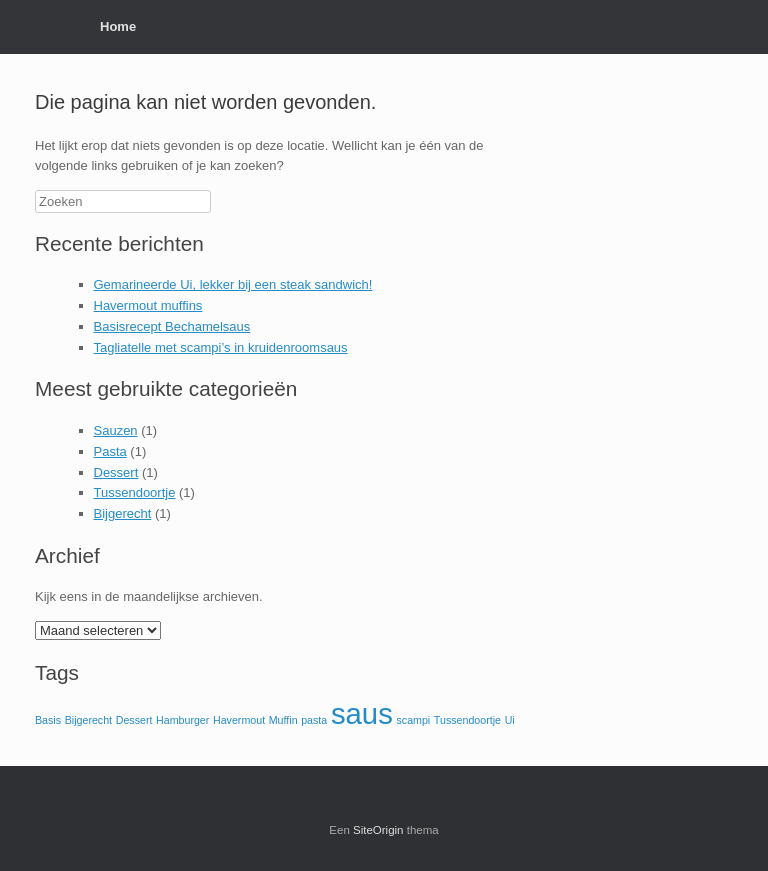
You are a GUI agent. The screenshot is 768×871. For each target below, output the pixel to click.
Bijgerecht (123, 513)
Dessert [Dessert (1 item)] (134, 720)
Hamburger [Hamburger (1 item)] (182, 720)
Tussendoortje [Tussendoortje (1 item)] (467, 720)
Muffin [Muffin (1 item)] (283, 720)
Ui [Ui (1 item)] (510, 720)
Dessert (116, 472)
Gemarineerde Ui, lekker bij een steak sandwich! (233, 284)
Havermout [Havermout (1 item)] (239, 720)
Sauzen (116, 430)
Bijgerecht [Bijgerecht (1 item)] (88, 720)
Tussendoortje (135, 492)
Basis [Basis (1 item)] (48, 720)
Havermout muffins (148, 305)
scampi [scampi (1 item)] (413, 720)
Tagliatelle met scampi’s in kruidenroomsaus (221, 347)
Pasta (110, 451)
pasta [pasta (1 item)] (314, 720)
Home (118, 26)
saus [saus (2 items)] (362, 713)
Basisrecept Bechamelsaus (172, 326)
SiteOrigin (378, 830)
